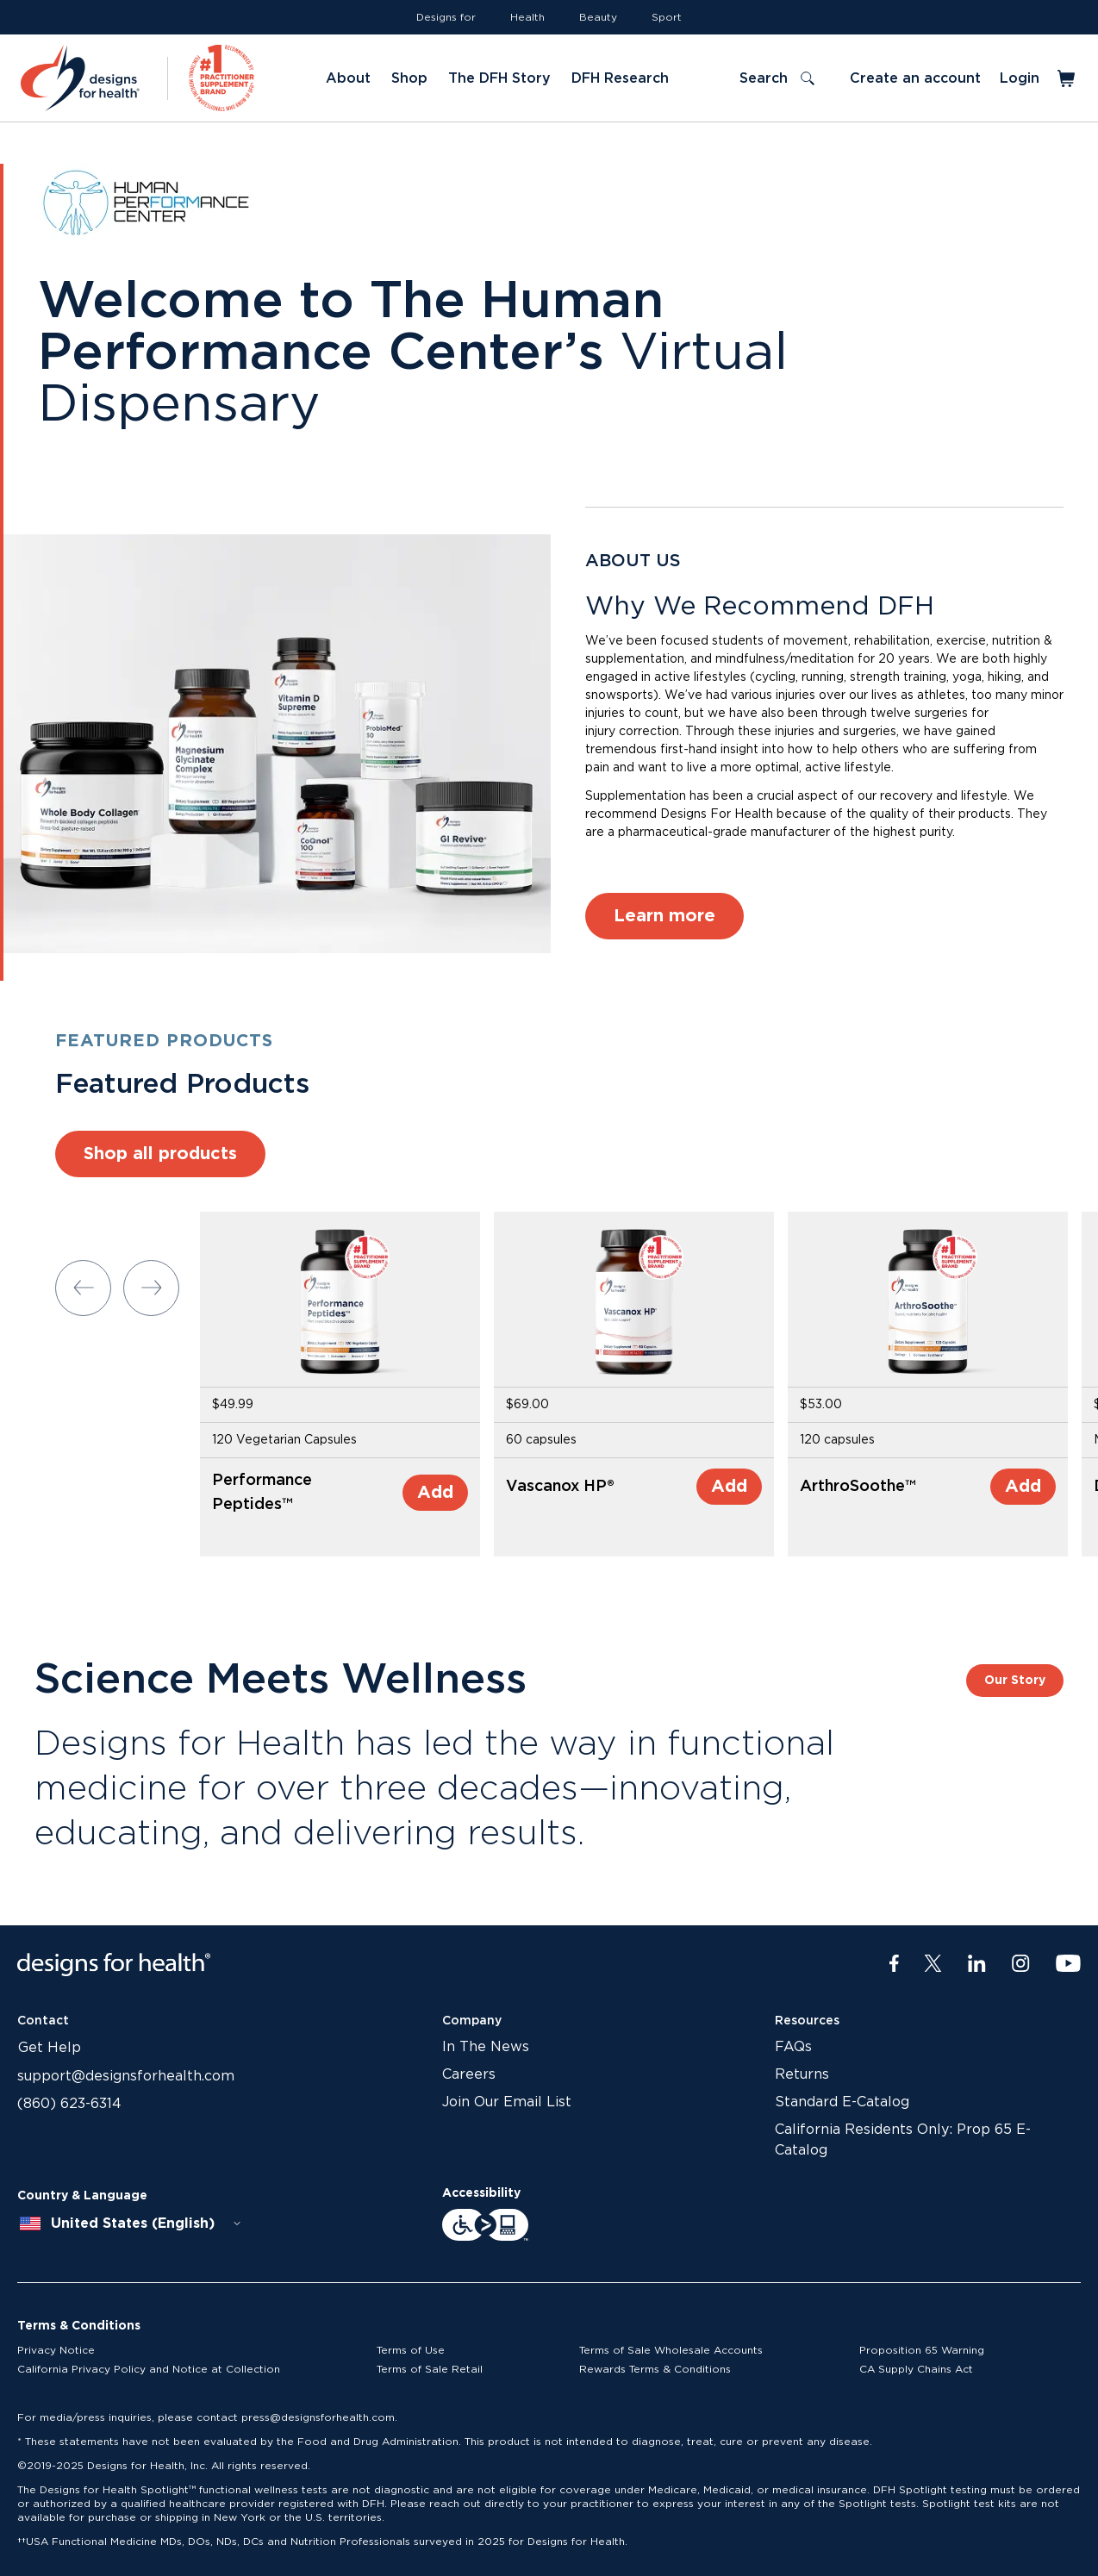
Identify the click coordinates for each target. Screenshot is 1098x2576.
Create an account (915, 78)
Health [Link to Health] (527, 17)
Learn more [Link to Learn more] (664, 916)
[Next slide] (151, 1288)
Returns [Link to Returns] (802, 2074)
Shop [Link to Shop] (409, 78)
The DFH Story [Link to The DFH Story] (499, 78)
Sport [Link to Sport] (667, 17)
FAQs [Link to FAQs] (793, 2047)
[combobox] (131, 2223)
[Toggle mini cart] (1067, 78)
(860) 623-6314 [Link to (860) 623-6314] (69, 2104)
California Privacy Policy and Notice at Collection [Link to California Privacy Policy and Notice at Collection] (148, 2369)
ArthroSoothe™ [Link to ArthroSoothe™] (857, 1486)
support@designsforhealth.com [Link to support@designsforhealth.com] (125, 2076)
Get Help (49, 2048)
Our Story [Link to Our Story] (1014, 1681)
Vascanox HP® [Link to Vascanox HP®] (560, 1486)
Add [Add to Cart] (435, 1492)
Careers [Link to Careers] (469, 2074)
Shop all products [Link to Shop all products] (160, 1154)
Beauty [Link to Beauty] (598, 17)
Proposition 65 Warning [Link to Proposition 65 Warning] (921, 2350)
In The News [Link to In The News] (485, 2047)
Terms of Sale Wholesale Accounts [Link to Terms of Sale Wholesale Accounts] (671, 2350)
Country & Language (82, 2196)
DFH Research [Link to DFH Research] (620, 78)
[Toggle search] (776, 78)
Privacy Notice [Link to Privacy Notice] (56, 2350)
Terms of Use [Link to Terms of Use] (411, 2350)
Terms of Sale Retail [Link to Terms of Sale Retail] (430, 2369)
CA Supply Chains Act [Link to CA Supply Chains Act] (916, 2369)
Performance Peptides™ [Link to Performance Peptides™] (262, 1493)
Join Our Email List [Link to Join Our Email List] (506, 2102)
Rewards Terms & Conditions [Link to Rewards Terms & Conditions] (655, 2369)
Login (1019, 78)
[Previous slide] (83, 1288)
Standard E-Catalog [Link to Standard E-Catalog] (842, 2102)
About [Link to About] (348, 78)
